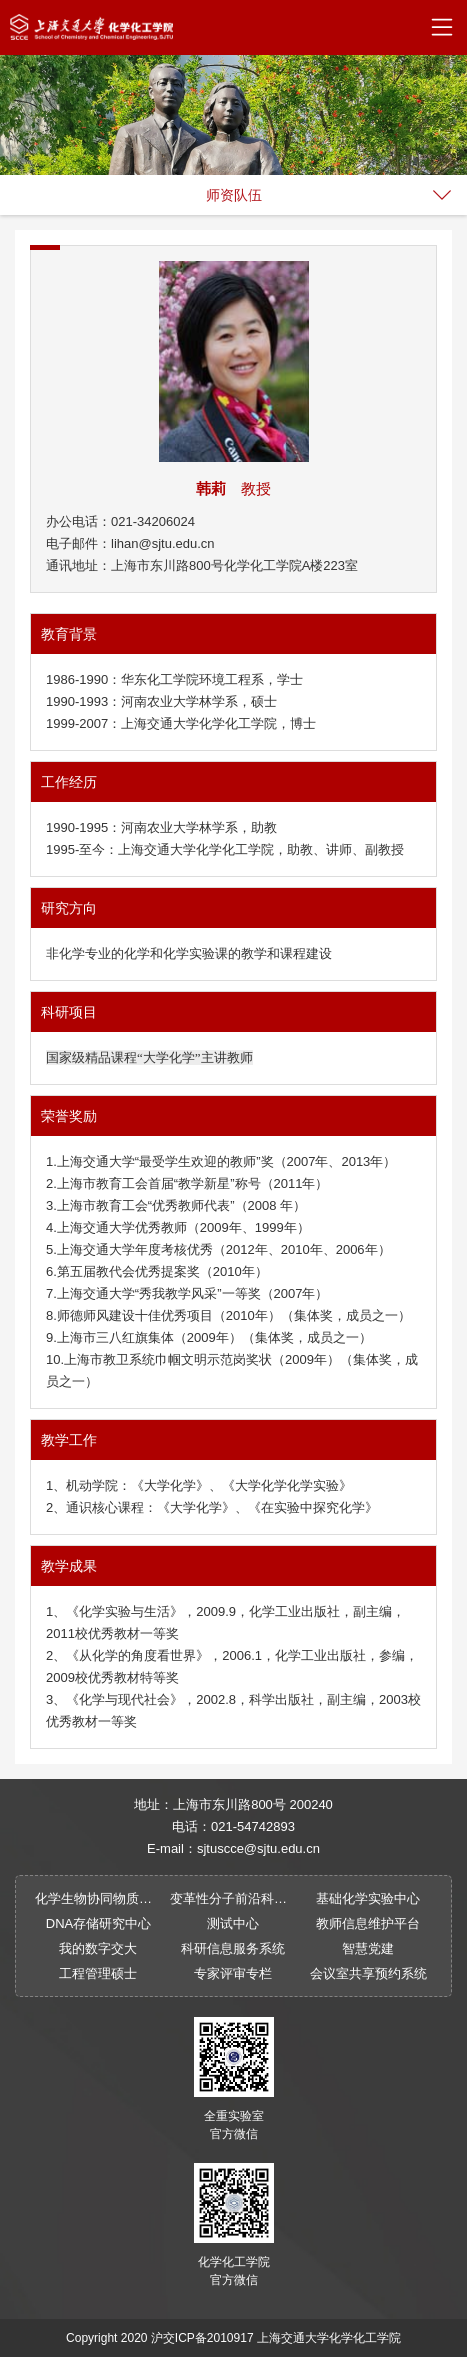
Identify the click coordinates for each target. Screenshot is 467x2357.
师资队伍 (234, 195)
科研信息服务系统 (233, 1948)
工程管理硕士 (98, 1973)
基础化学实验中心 (368, 1898)
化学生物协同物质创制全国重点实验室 (98, 1898)
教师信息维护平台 (368, 1923)
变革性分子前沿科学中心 (233, 1898)
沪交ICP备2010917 (202, 2338)
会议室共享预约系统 (368, 1973)
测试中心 (233, 1923)
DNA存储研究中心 (98, 1923)
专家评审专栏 (233, 1973)
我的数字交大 (98, 1948)
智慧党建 (368, 1948)
